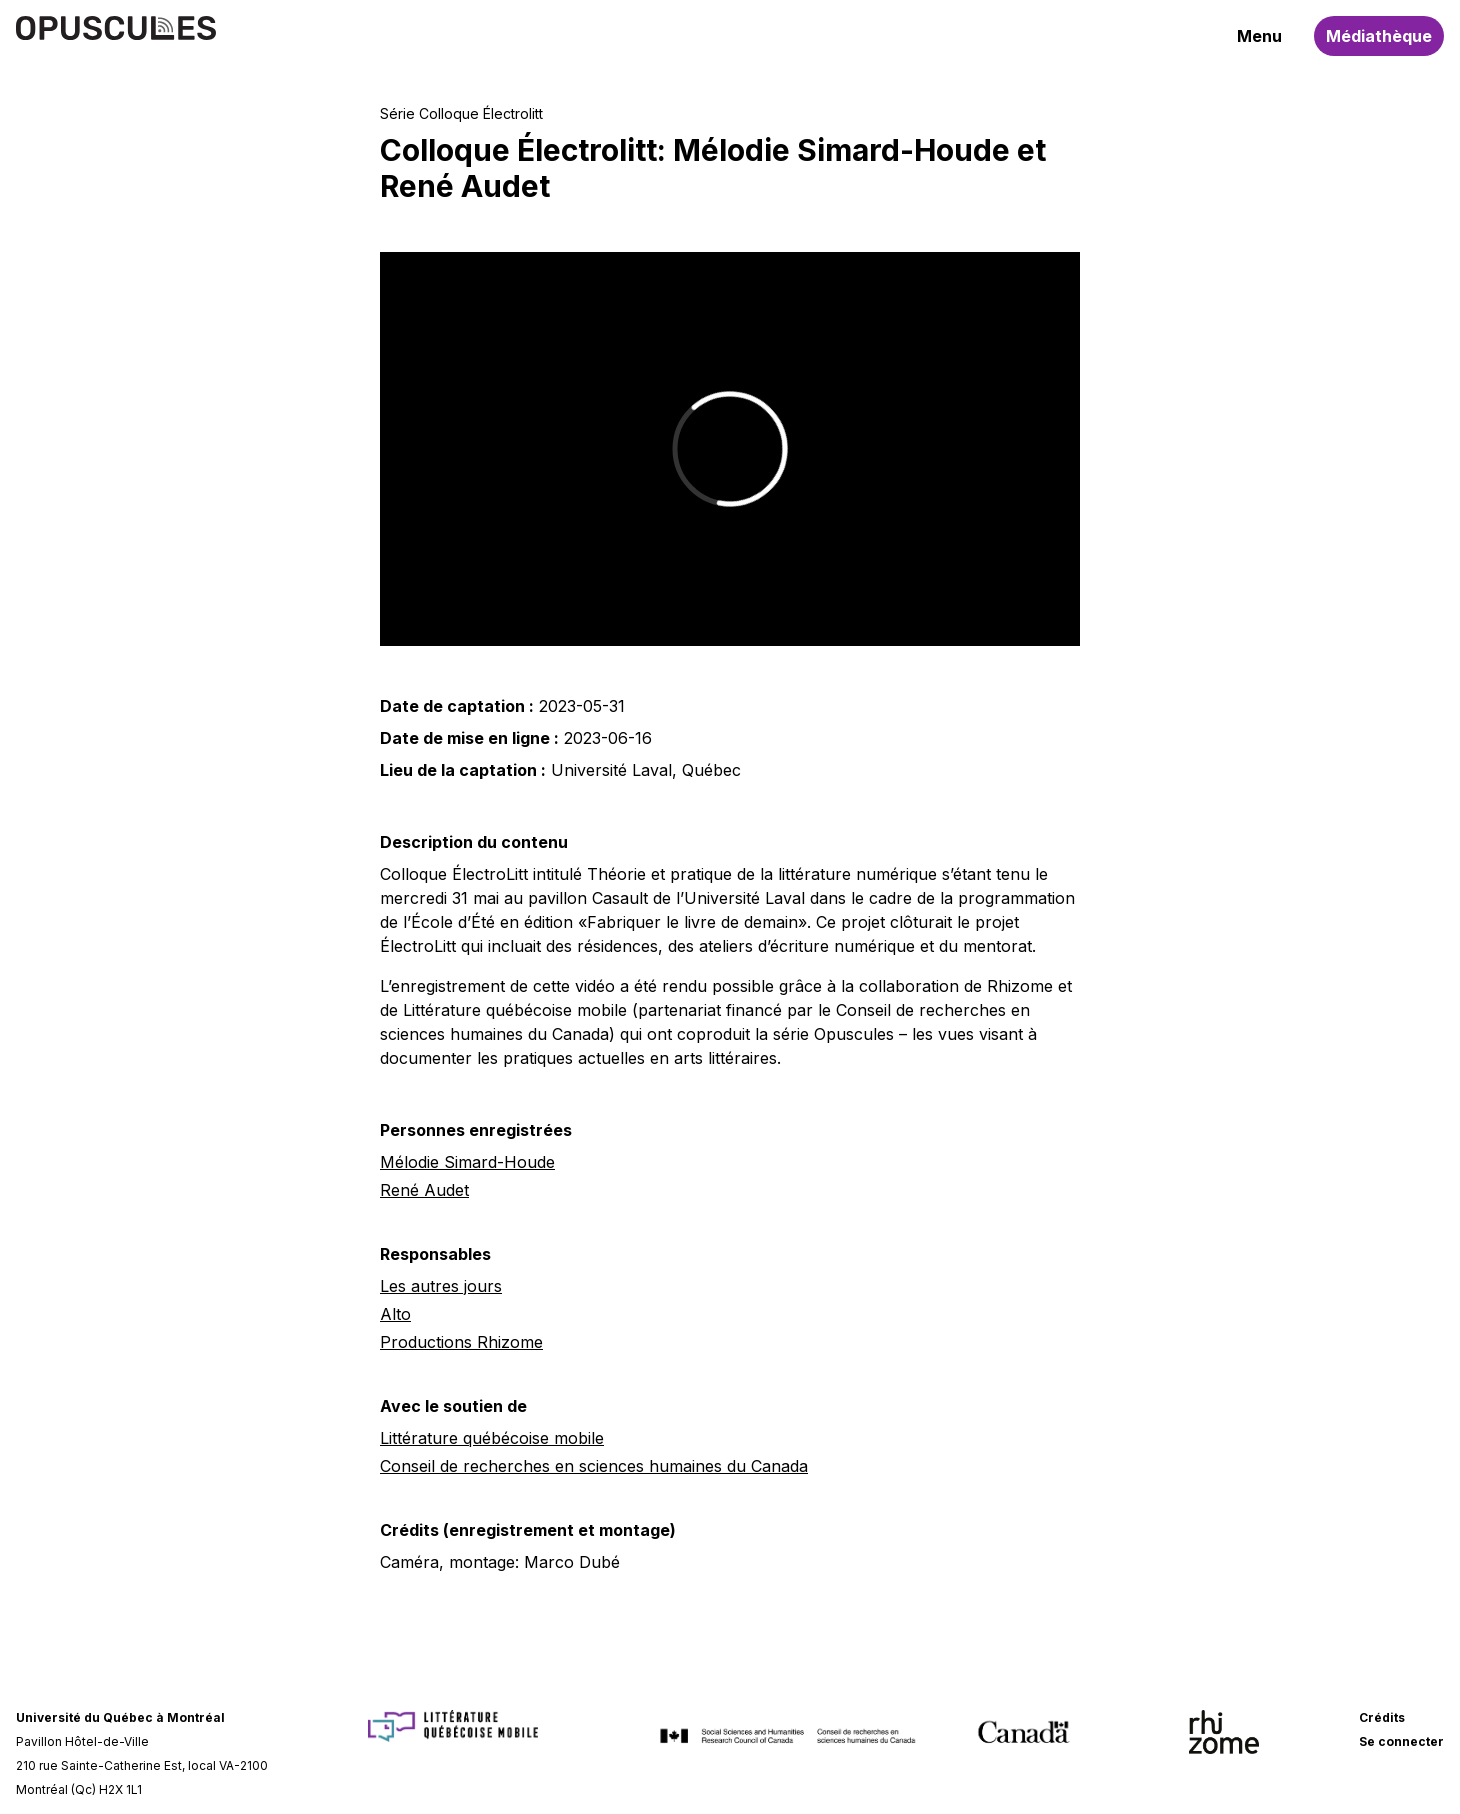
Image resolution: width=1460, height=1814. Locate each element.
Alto (395, 1314)
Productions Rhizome (461, 1342)
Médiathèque (1379, 36)
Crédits (1382, 1717)
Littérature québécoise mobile (492, 1438)
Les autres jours (441, 1286)
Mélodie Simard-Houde (467, 1162)
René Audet (424, 1190)
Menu (1259, 36)
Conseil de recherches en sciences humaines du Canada (594, 1466)
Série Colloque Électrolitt (461, 113)
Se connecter (1401, 1741)
